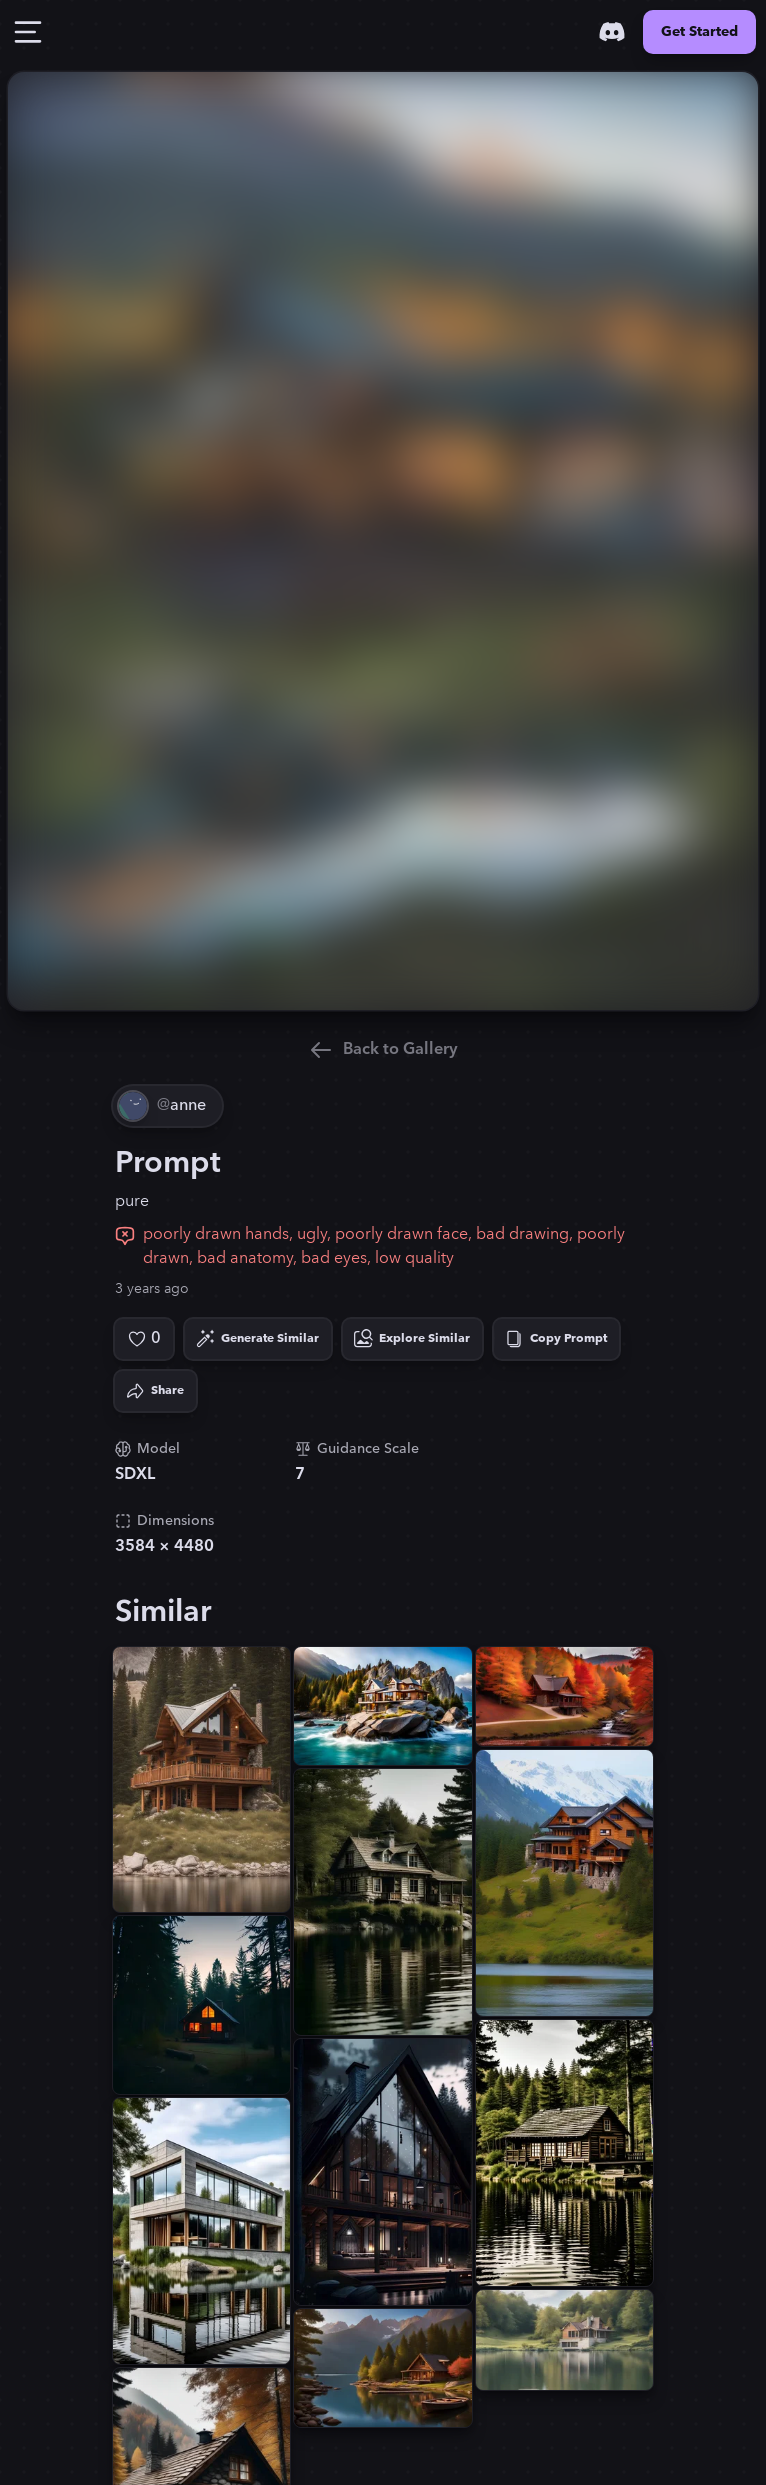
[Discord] (612, 32)
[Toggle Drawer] (28, 32)
